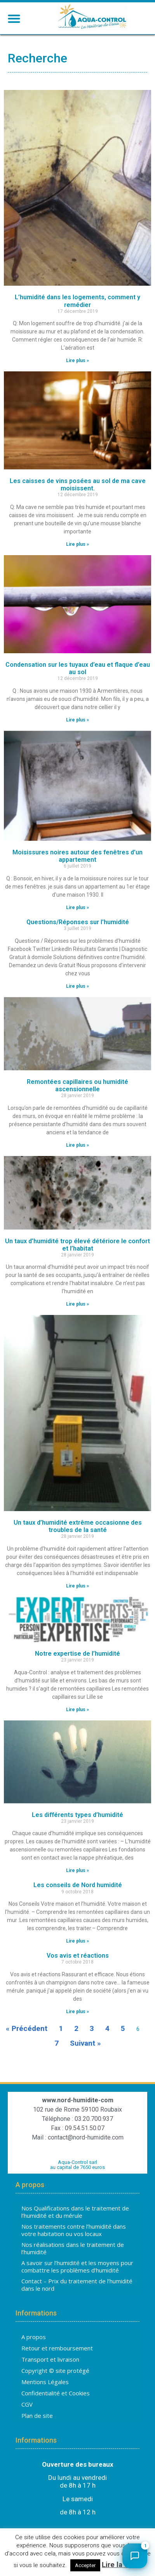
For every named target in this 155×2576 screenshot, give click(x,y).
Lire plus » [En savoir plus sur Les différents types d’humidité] (77, 1872)
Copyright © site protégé (55, 2372)
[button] (14, 18)
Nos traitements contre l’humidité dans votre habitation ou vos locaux (73, 2232)
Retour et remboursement (57, 2350)
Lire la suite (121, 2564)
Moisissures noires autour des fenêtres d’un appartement (77, 858)
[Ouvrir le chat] (134, 2555)
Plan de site (37, 2417)
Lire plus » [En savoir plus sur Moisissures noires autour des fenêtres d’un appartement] (77, 909)
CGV (27, 2406)
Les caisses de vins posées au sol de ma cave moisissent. (78, 486)
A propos (33, 2339)
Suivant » (85, 2045)
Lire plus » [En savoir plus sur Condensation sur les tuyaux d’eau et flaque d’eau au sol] (77, 722)
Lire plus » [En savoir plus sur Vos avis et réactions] (77, 2013)
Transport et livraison (50, 2361)
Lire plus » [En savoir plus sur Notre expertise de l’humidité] (77, 1711)
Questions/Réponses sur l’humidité (77, 924)
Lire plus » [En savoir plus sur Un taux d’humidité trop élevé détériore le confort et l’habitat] (77, 1306)
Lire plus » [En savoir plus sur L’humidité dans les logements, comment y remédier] (77, 363)
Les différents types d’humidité (77, 1816)
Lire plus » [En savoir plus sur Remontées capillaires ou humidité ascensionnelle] (77, 1147)
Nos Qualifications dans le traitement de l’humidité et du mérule (75, 2214)
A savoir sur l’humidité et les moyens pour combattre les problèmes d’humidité (77, 2268)
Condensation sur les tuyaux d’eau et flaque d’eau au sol (77, 670)
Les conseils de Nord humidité (77, 1887)
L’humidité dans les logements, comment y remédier (77, 303)
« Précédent (26, 2030)
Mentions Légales (45, 2384)
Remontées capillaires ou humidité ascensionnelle (77, 1087)
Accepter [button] (85, 2565)
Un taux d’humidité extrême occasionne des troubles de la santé (78, 1528)
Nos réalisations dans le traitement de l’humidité (72, 2250)
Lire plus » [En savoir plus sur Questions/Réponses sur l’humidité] (77, 988)
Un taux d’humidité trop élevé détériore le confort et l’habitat (77, 1246)
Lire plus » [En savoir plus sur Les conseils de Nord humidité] (77, 1943)
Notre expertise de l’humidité (77, 1655)
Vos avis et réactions (78, 1957)
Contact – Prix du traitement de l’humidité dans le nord (76, 2287)
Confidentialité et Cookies (55, 2395)
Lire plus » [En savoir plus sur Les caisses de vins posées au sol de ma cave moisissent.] (77, 546)
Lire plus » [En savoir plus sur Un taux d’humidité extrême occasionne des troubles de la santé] (77, 1588)
